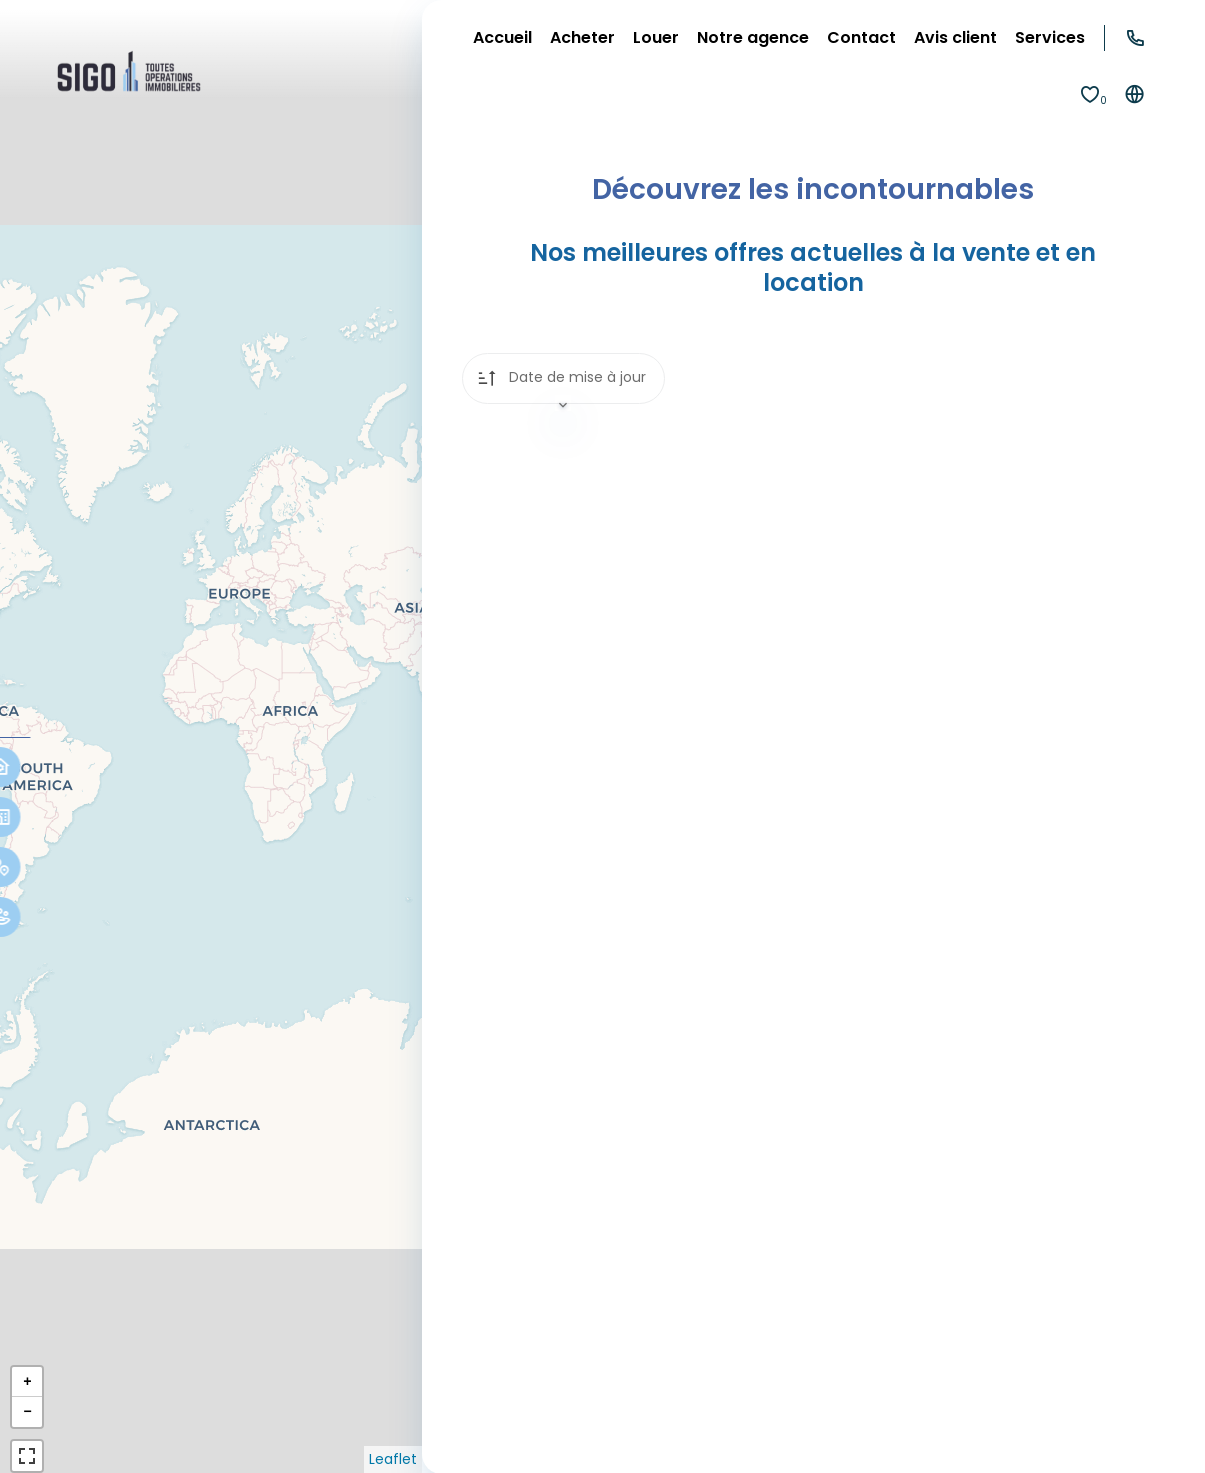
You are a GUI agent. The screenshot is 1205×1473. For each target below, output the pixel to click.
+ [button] (27, 1381)
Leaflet (393, 1459)
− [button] (27, 1411)
